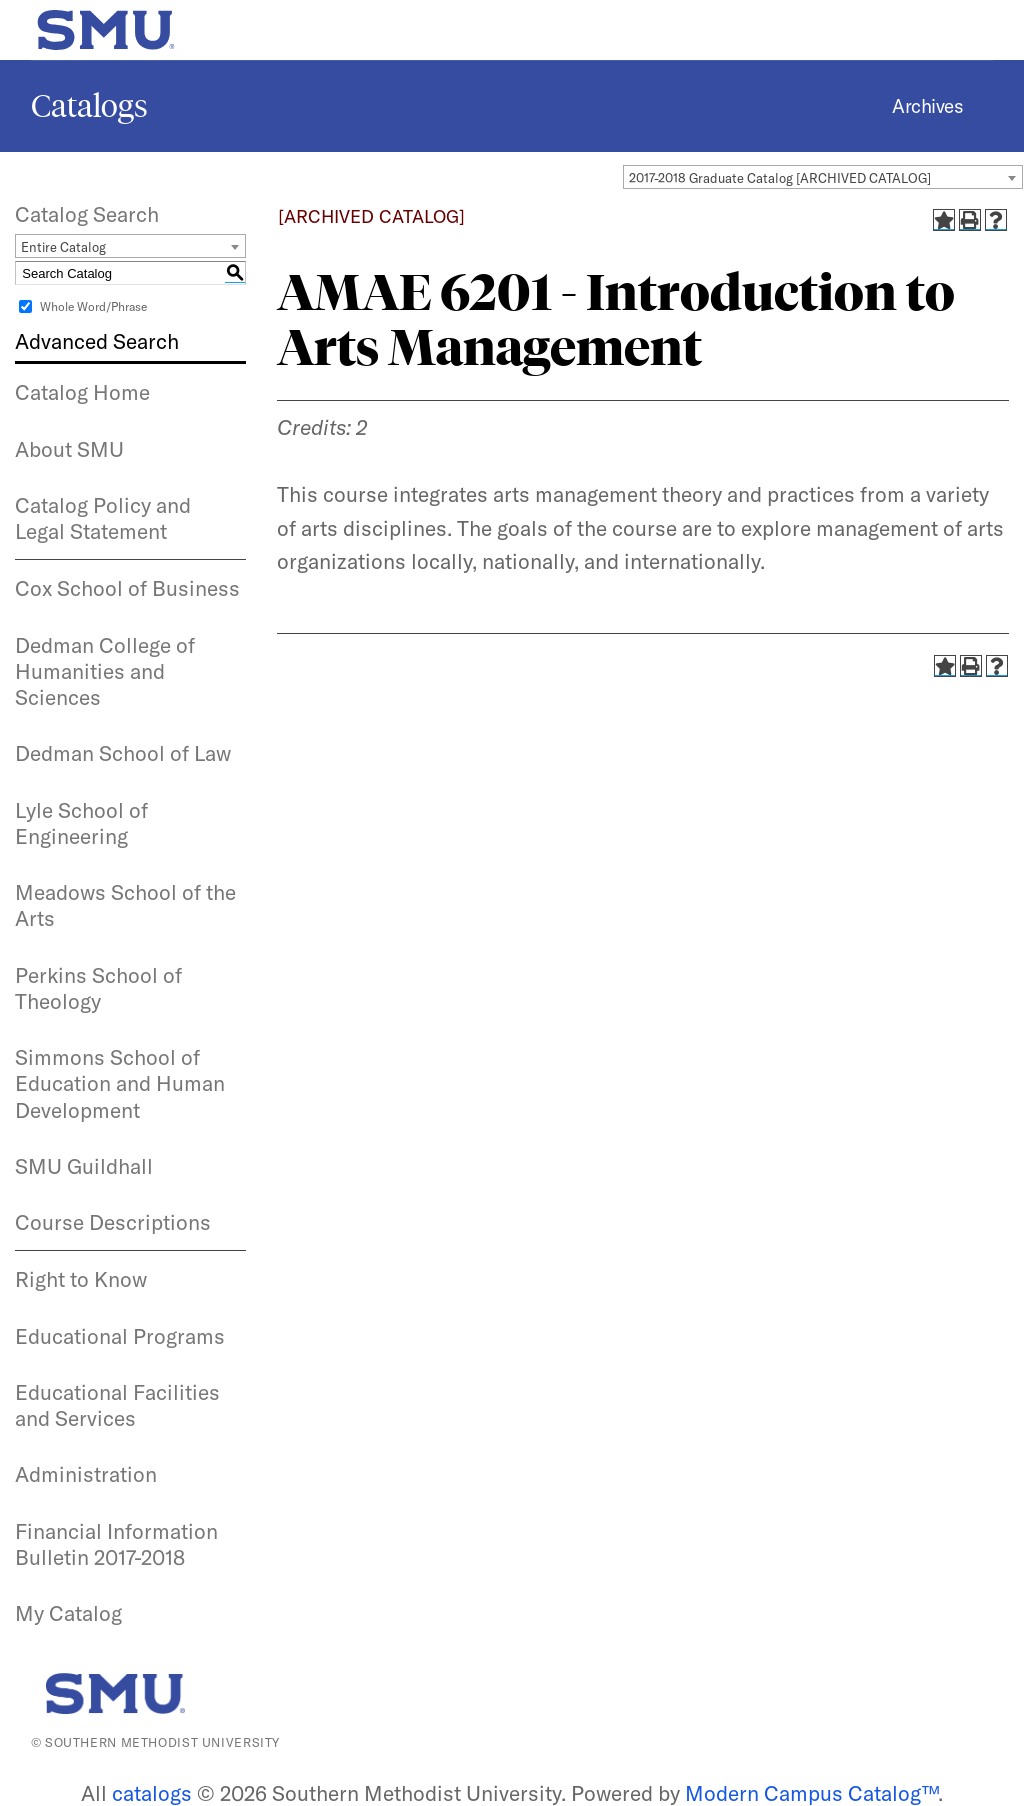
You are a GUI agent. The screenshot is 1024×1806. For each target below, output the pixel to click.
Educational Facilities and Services (117, 1405)
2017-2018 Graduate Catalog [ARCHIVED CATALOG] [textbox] (780, 178)
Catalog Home (82, 392)
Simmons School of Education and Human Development (120, 1083)
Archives (927, 106)
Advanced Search (97, 341)
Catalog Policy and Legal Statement (103, 518)
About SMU (69, 449)
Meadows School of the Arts (125, 905)
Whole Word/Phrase (93, 306)
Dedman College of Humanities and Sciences (105, 671)
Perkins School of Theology (98, 988)
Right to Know (81, 1279)
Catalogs (89, 106)
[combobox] (823, 177)
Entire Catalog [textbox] (63, 247)
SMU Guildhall (84, 1166)
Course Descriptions (113, 1222)
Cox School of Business (127, 588)
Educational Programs (120, 1336)
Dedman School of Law (123, 753)
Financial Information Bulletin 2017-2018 (116, 1544)
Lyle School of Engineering (81, 823)
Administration (86, 1474)
